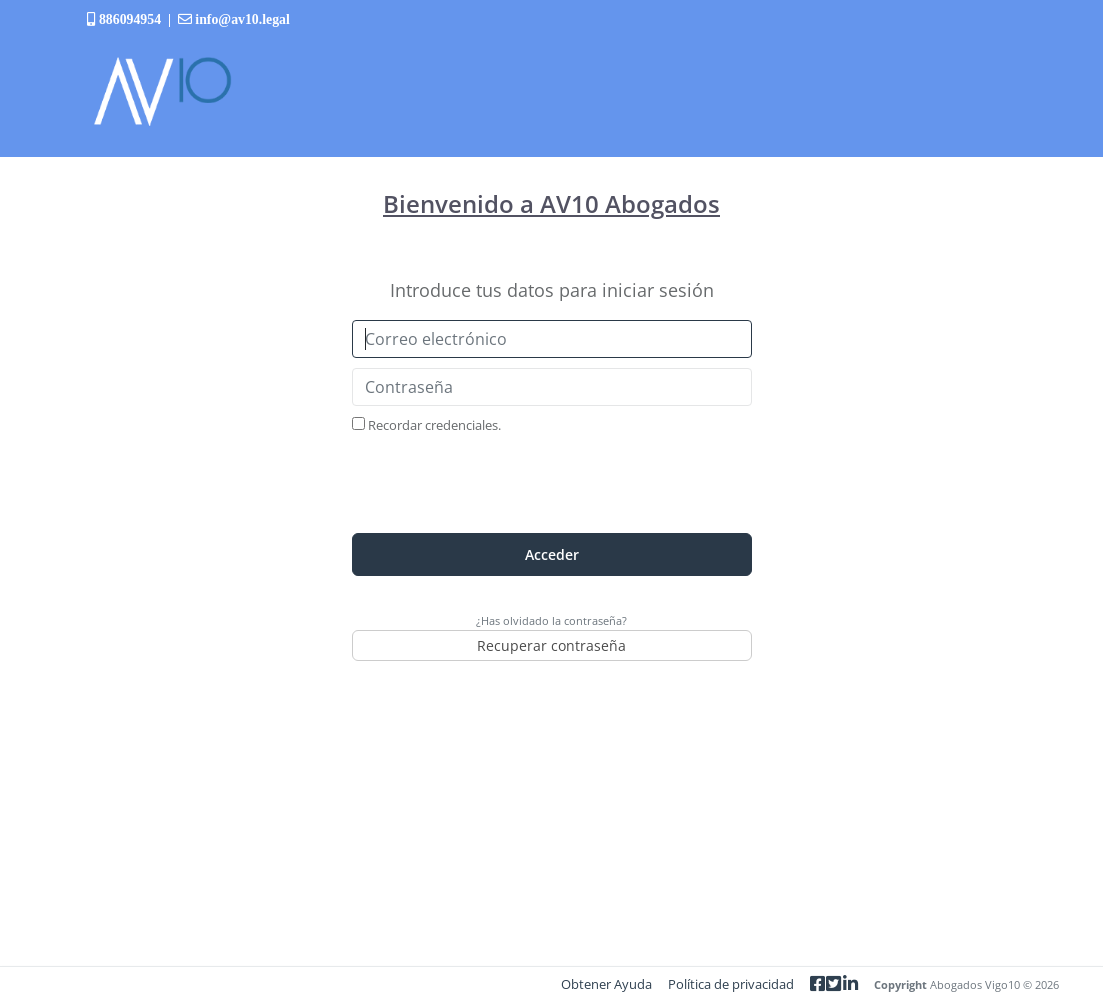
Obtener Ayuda (606, 984)
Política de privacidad (731, 984)
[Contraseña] (552, 387)
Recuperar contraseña (551, 645)
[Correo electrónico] (552, 339)
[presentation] (552, 484)
